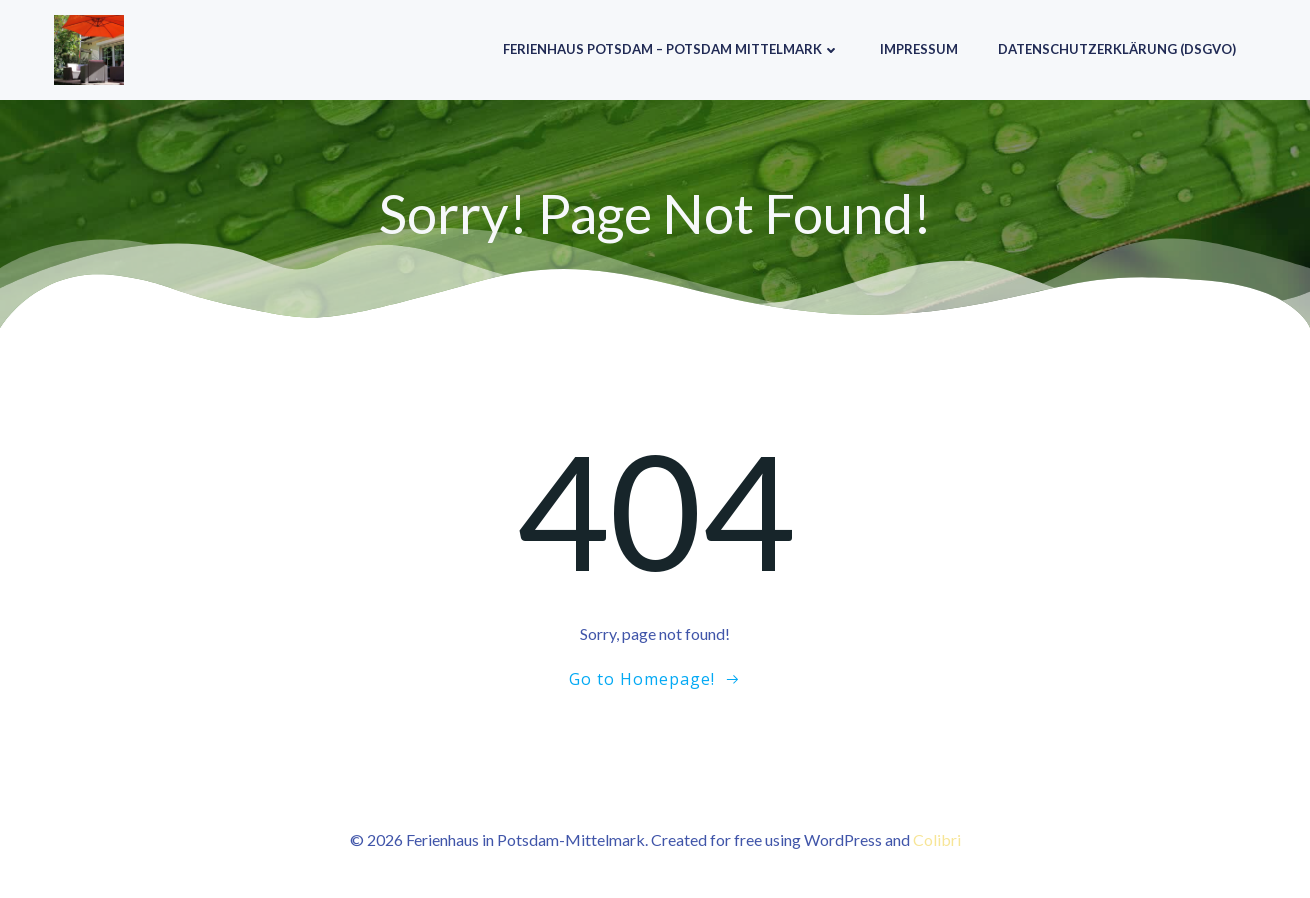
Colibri (937, 839)
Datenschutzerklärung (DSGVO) (1117, 49)
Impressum (919, 49)
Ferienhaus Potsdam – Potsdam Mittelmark (671, 49)
